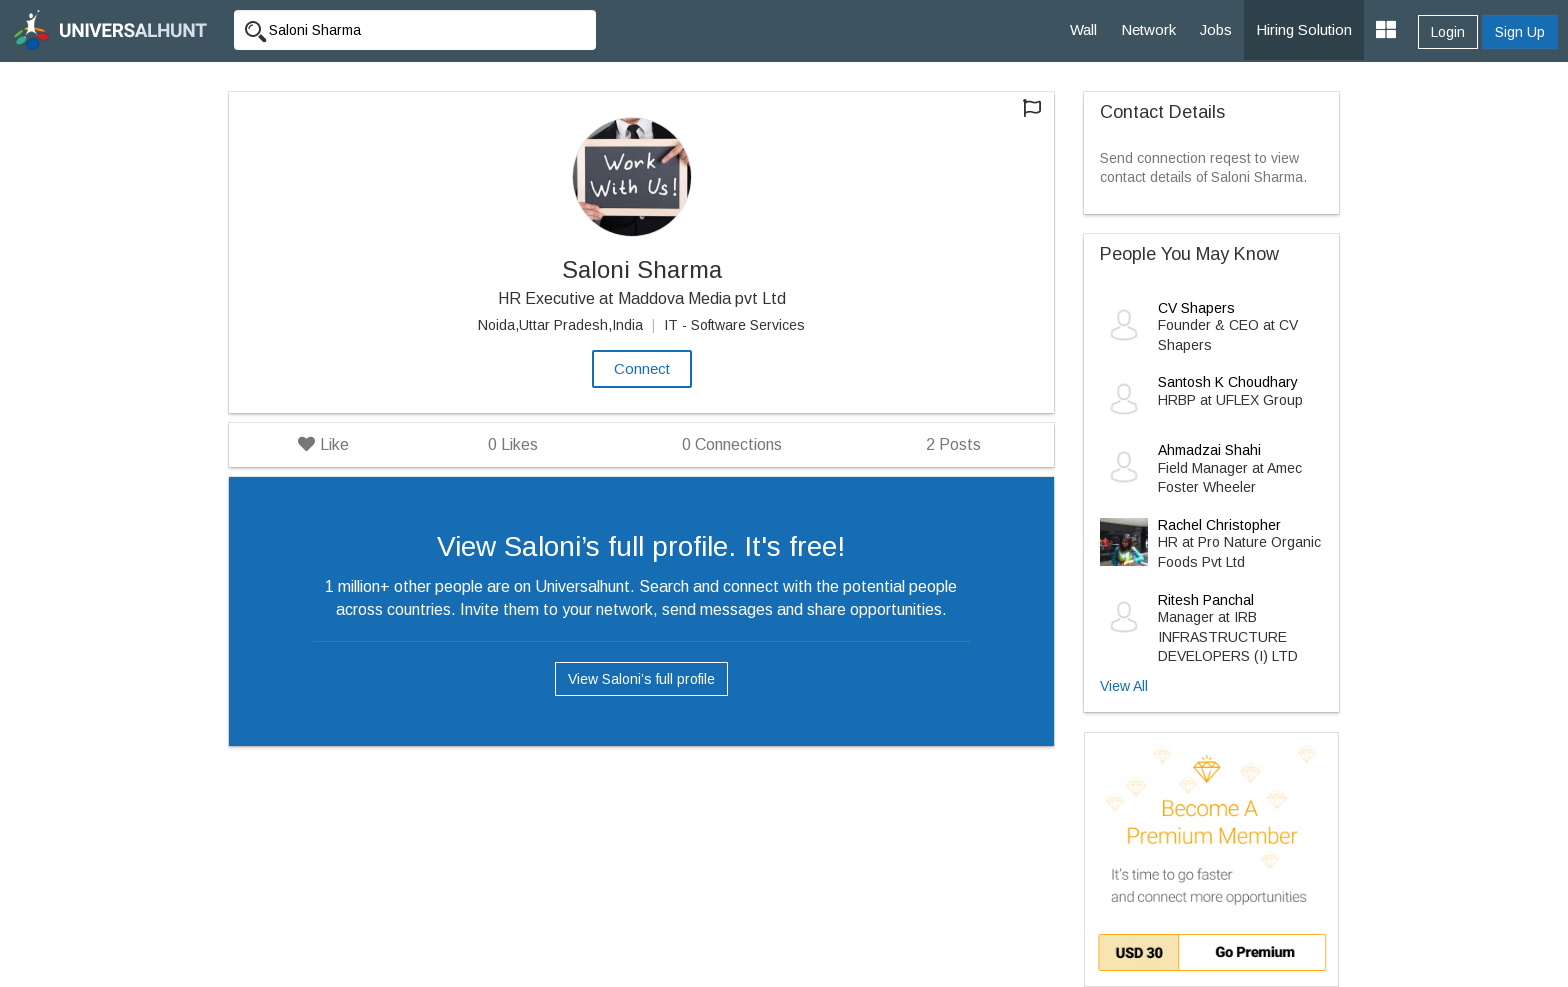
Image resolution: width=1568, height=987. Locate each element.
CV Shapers (1196, 308)
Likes (513, 444)
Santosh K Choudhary (1228, 382)
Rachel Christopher (1219, 525)
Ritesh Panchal (1206, 600)
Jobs (1216, 29)
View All (1124, 686)
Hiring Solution (1304, 29)
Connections (732, 444)
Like (323, 444)
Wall (1083, 29)
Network (1148, 29)
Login (1448, 32)
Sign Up (1520, 32)
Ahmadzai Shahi (1209, 450)
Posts (953, 444)
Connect (642, 368)
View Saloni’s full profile (641, 679)
